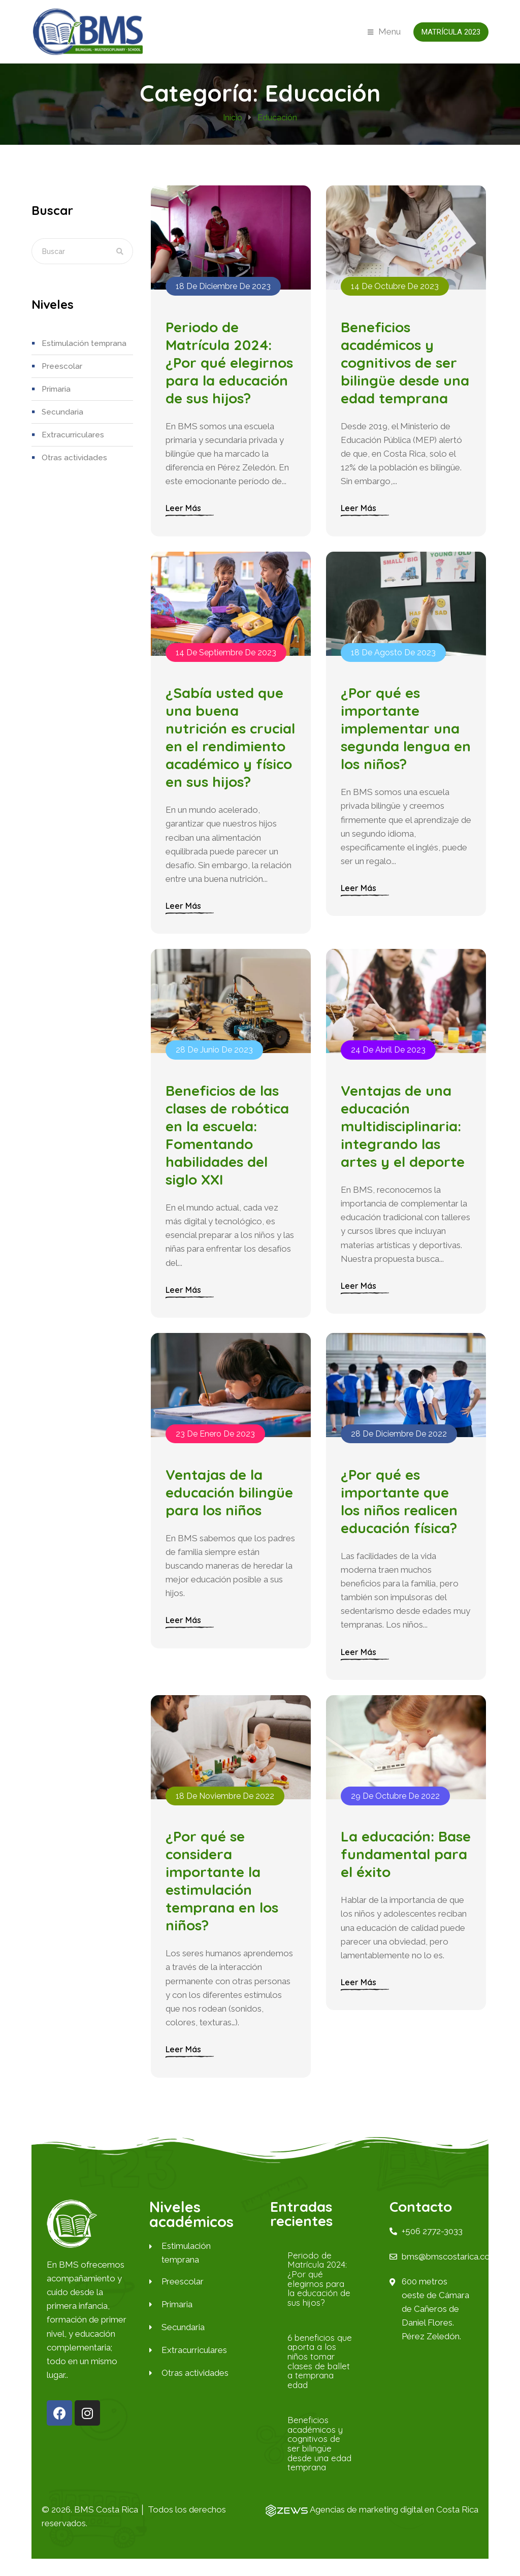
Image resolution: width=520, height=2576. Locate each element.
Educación (277, 117)
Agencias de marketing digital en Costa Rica (393, 2526)
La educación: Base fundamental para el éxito (404, 1871)
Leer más (184, 511)
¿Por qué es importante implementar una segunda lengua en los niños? (400, 734)
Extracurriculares (72, 434)
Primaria (56, 389)
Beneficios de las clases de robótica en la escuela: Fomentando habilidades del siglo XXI (227, 1145)
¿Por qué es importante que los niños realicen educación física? (399, 1514)
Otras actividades (73, 457)
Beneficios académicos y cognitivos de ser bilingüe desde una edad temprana (405, 365)
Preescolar (62, 366)
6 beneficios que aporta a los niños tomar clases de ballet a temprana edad (319, 2378)
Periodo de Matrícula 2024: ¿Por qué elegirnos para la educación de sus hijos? (230, 365)
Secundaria (61, 412)
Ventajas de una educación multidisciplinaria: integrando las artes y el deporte (403, 1136)
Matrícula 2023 (450, 32)
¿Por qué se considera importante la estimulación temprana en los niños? (222, 1897)
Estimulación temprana (83, 343)
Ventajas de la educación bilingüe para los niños (230, 1505)
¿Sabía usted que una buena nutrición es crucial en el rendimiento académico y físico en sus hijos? (231, 743)
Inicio (232, 117)
